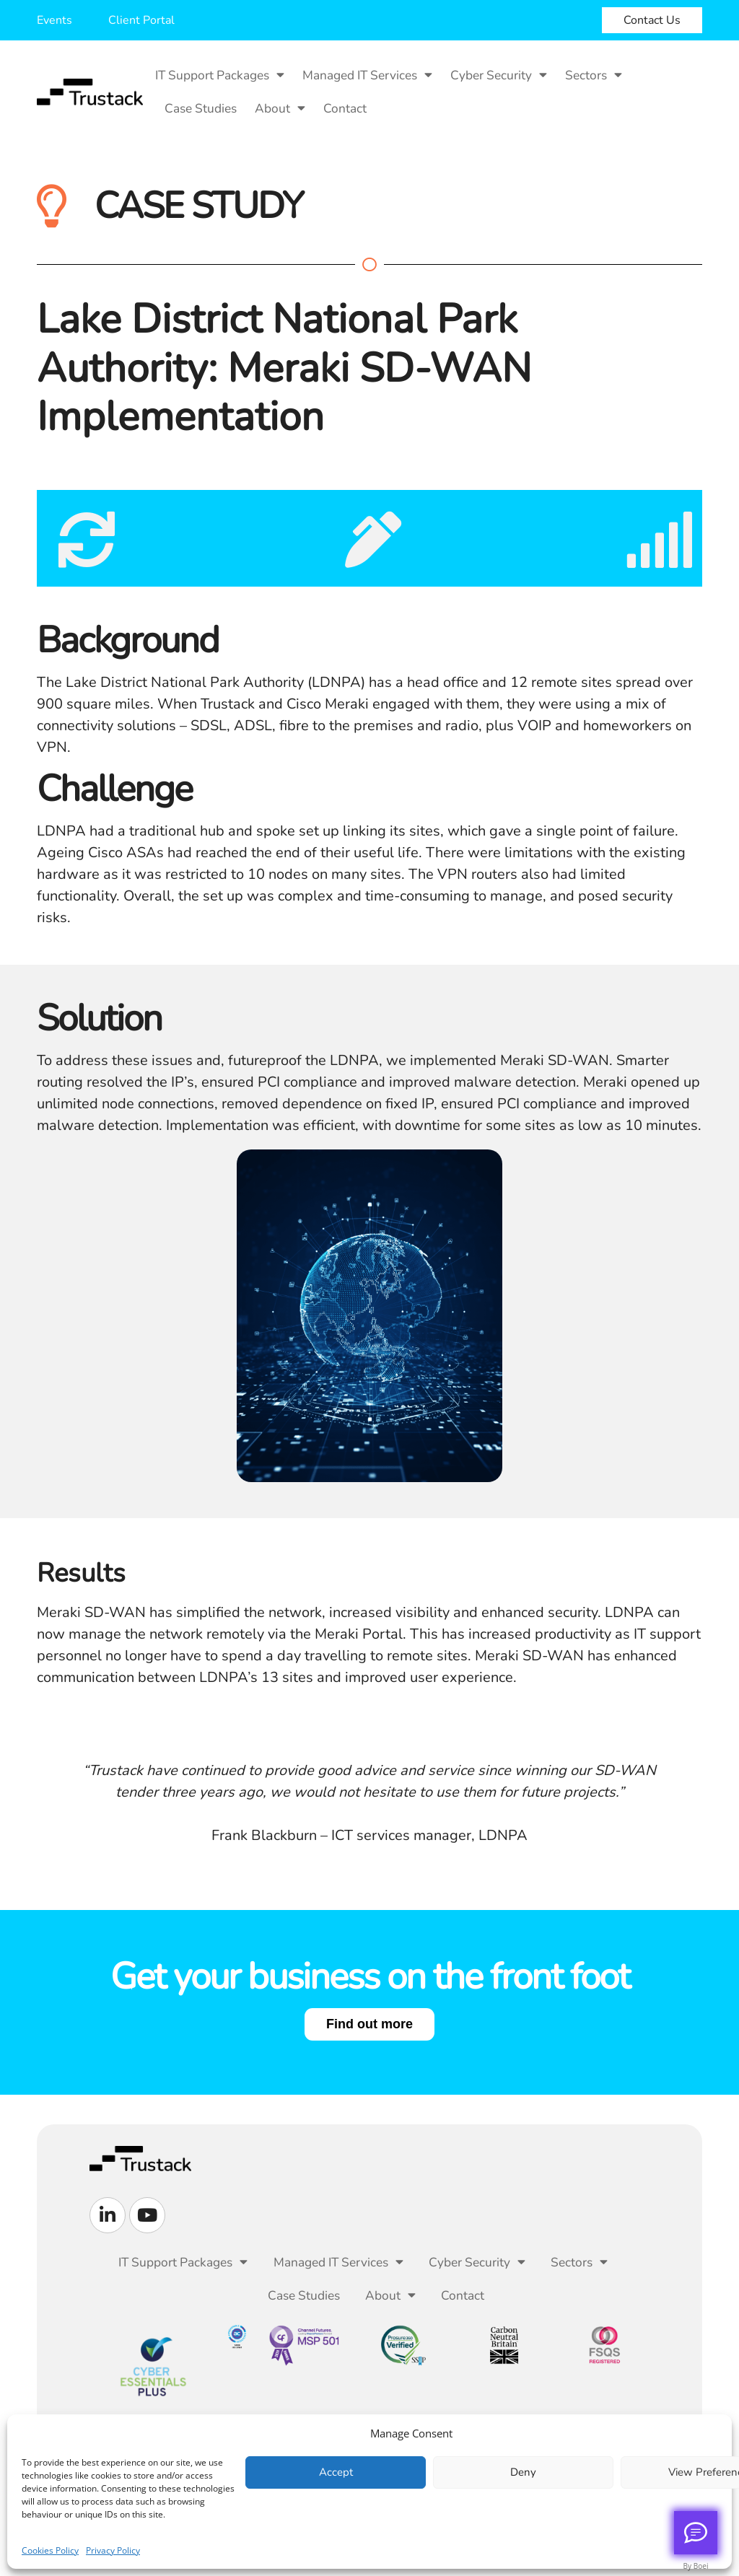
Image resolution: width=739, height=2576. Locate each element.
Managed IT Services (367, 74)
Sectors (593, 74)
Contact (345, 108)
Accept (336, 2472)
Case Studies (201, 108)
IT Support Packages (219, 74)
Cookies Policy (50, 2550)
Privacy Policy (113, 2550)
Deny (523, 2472)
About (280, 108)
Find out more (369, 2024)
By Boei (696, 2566)
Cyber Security (498, 74)
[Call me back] (695, 2532)
